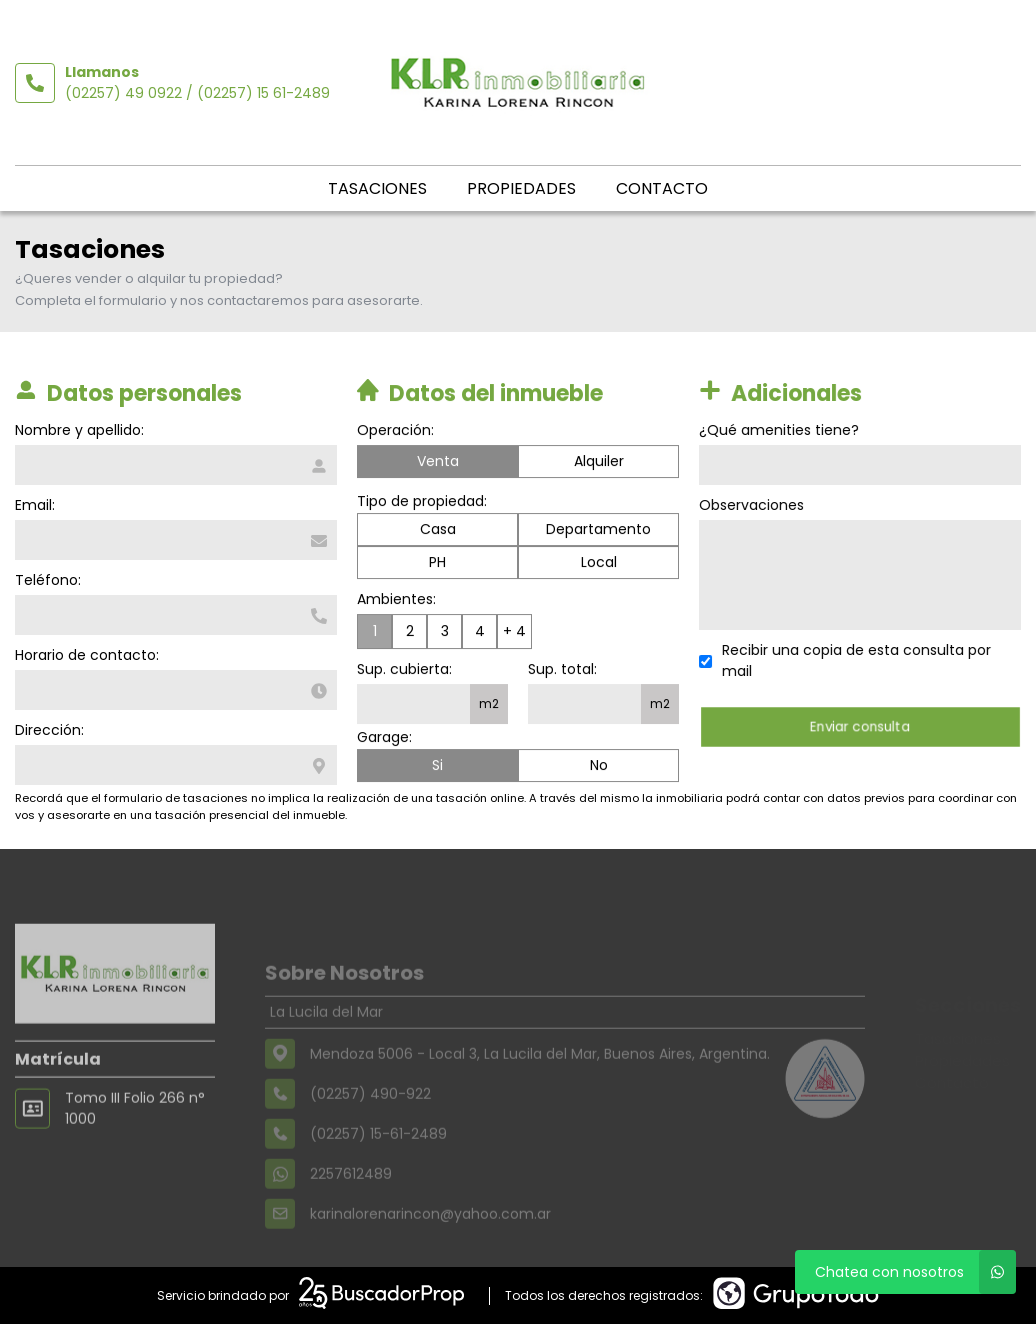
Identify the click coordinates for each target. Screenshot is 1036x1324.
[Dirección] (174, 765)
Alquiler (599, 463)
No (599, 767)
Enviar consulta (861, 726)
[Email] (174, 540)
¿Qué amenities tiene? (781, 430)
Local (599, 564)
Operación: (395, 432)
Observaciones (753, 505)
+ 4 (514, 633)
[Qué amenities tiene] (862, 465)
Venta (438, 463)
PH (437, 564)
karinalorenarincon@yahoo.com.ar (430, 1243)
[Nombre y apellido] (174, 465)
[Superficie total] (584, 706)
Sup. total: (562, 671)
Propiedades (521, 188)
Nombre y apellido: (77, 430)
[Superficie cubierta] (413, 706)
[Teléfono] (174, 615)
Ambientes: (396, 601)
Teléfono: (46, 580)
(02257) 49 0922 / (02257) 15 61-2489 (197, 93)
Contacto (662, 188)
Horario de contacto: (85, 655)
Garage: (384, 739)
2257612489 (351, 1203)
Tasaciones (377, 188)
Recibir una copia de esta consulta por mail (858, 660)
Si (437, 767)
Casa (438, 531)
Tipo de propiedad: (422, 503)
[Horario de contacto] (174, 690)
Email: (33, 505)
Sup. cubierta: (404, 671)
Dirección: (47, 730)
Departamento (598, 531)
